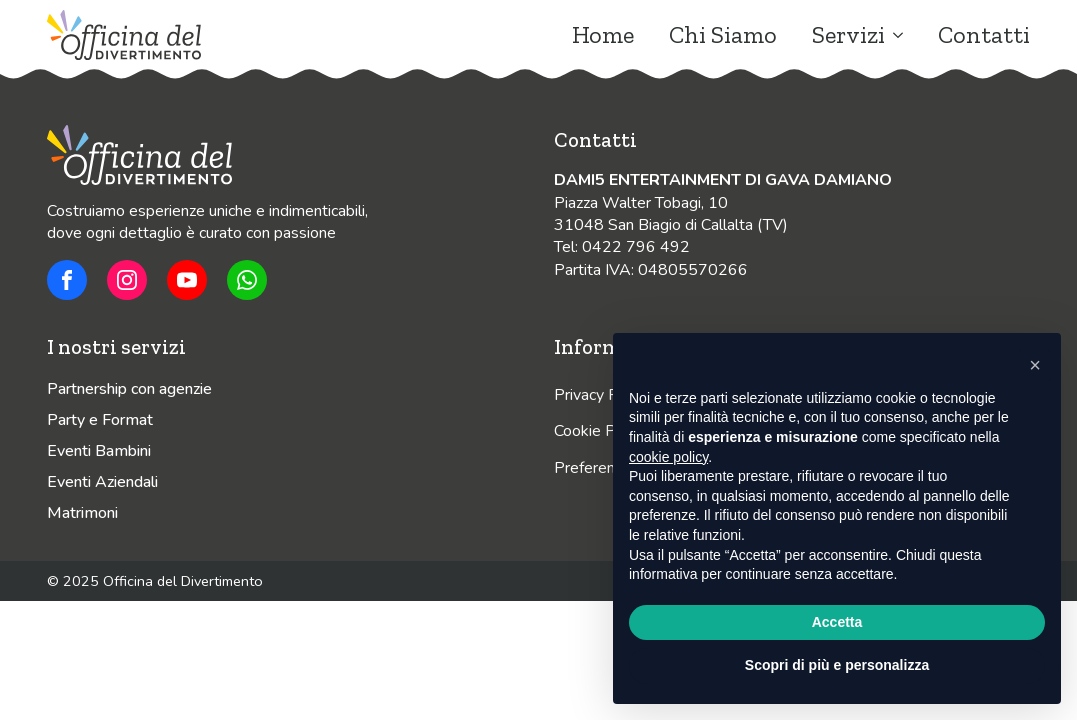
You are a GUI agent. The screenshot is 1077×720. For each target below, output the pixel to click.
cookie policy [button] (668, 457)
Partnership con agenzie (129, 389)
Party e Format (100, 420)
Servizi (848, 35)
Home (603, 35)
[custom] (67, 280)
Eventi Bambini (99, 451)
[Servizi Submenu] (894, 35)
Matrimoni (82, 513)
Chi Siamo (723, 35)
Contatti (984, 35)
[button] (1035, 365)
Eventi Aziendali (102, 482)
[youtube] (187, 280)
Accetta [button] (837, 622)
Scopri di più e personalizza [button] (837, 665)
